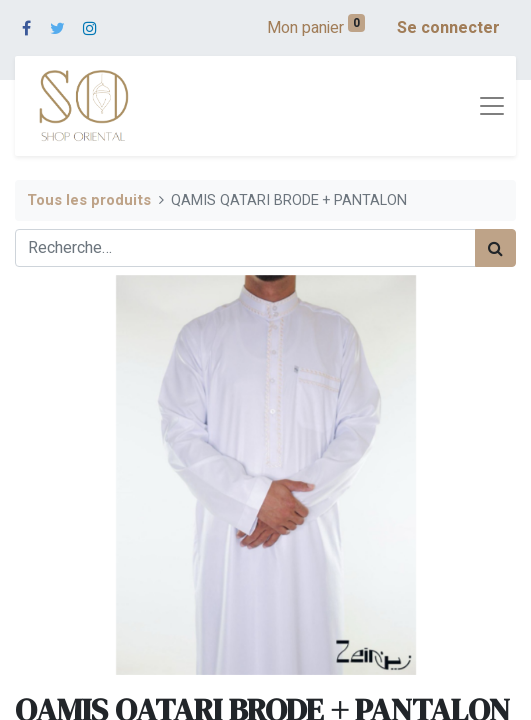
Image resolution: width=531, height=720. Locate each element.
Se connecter (448, 28)
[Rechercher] (495, 248)
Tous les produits (89, 200)
